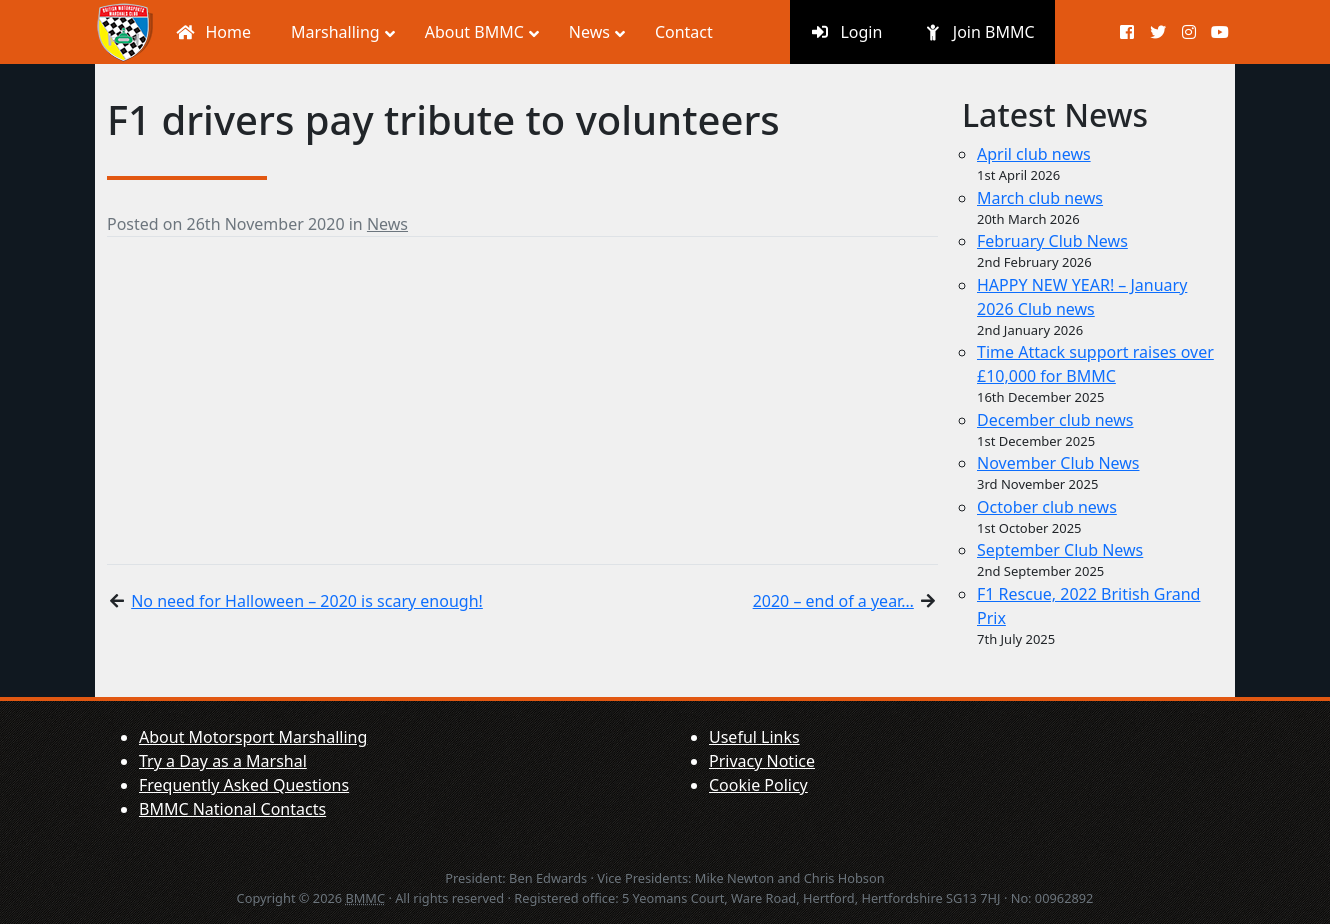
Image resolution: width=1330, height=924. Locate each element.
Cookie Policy (758, 785)
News (387, 224)
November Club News (1058, 463)
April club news (1034, 154)
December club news (1055, 420)
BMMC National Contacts (232, 809)
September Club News (1060, 550)
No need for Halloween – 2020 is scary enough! (307, 601)
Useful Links (754, 737)
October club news (1047, 507)
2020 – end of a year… (833, 601)
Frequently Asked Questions (244, 785)
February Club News (1052, 241)
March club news (1040, 198)
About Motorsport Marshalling (253, 737)
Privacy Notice (762, 761)
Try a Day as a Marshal (223, 761)
